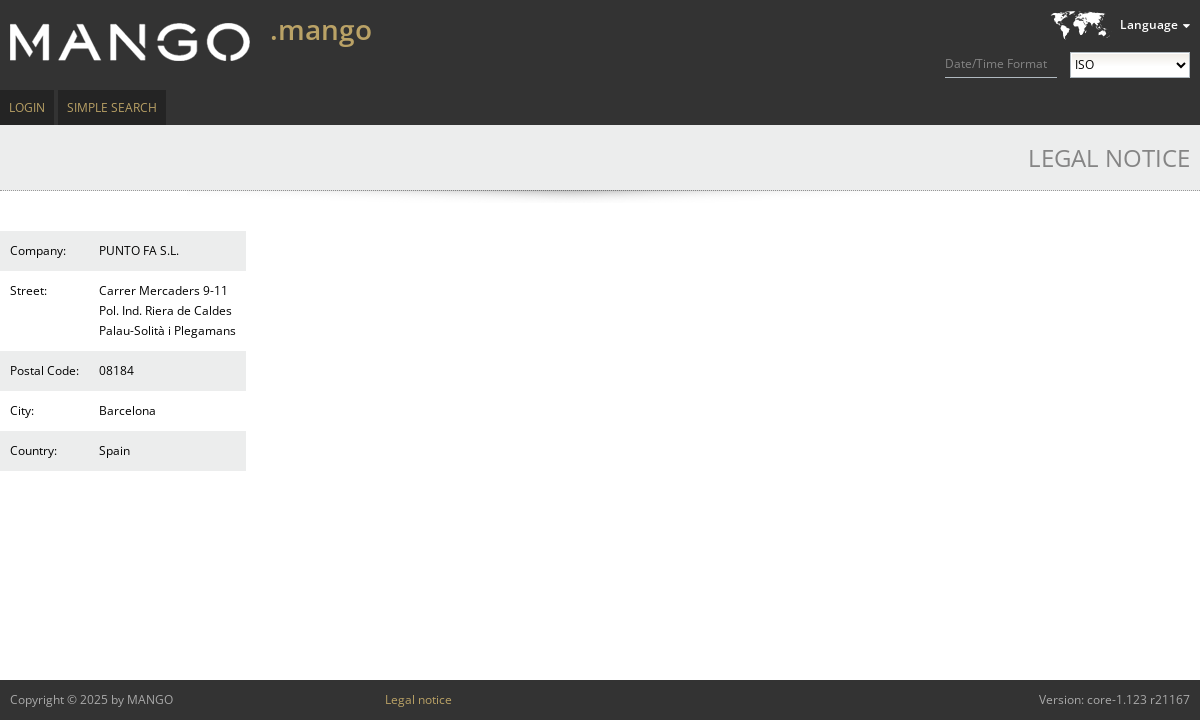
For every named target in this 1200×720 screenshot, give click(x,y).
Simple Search (112, 107)
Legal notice (418, 699)
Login (27, 107)
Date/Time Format (996, 63)
